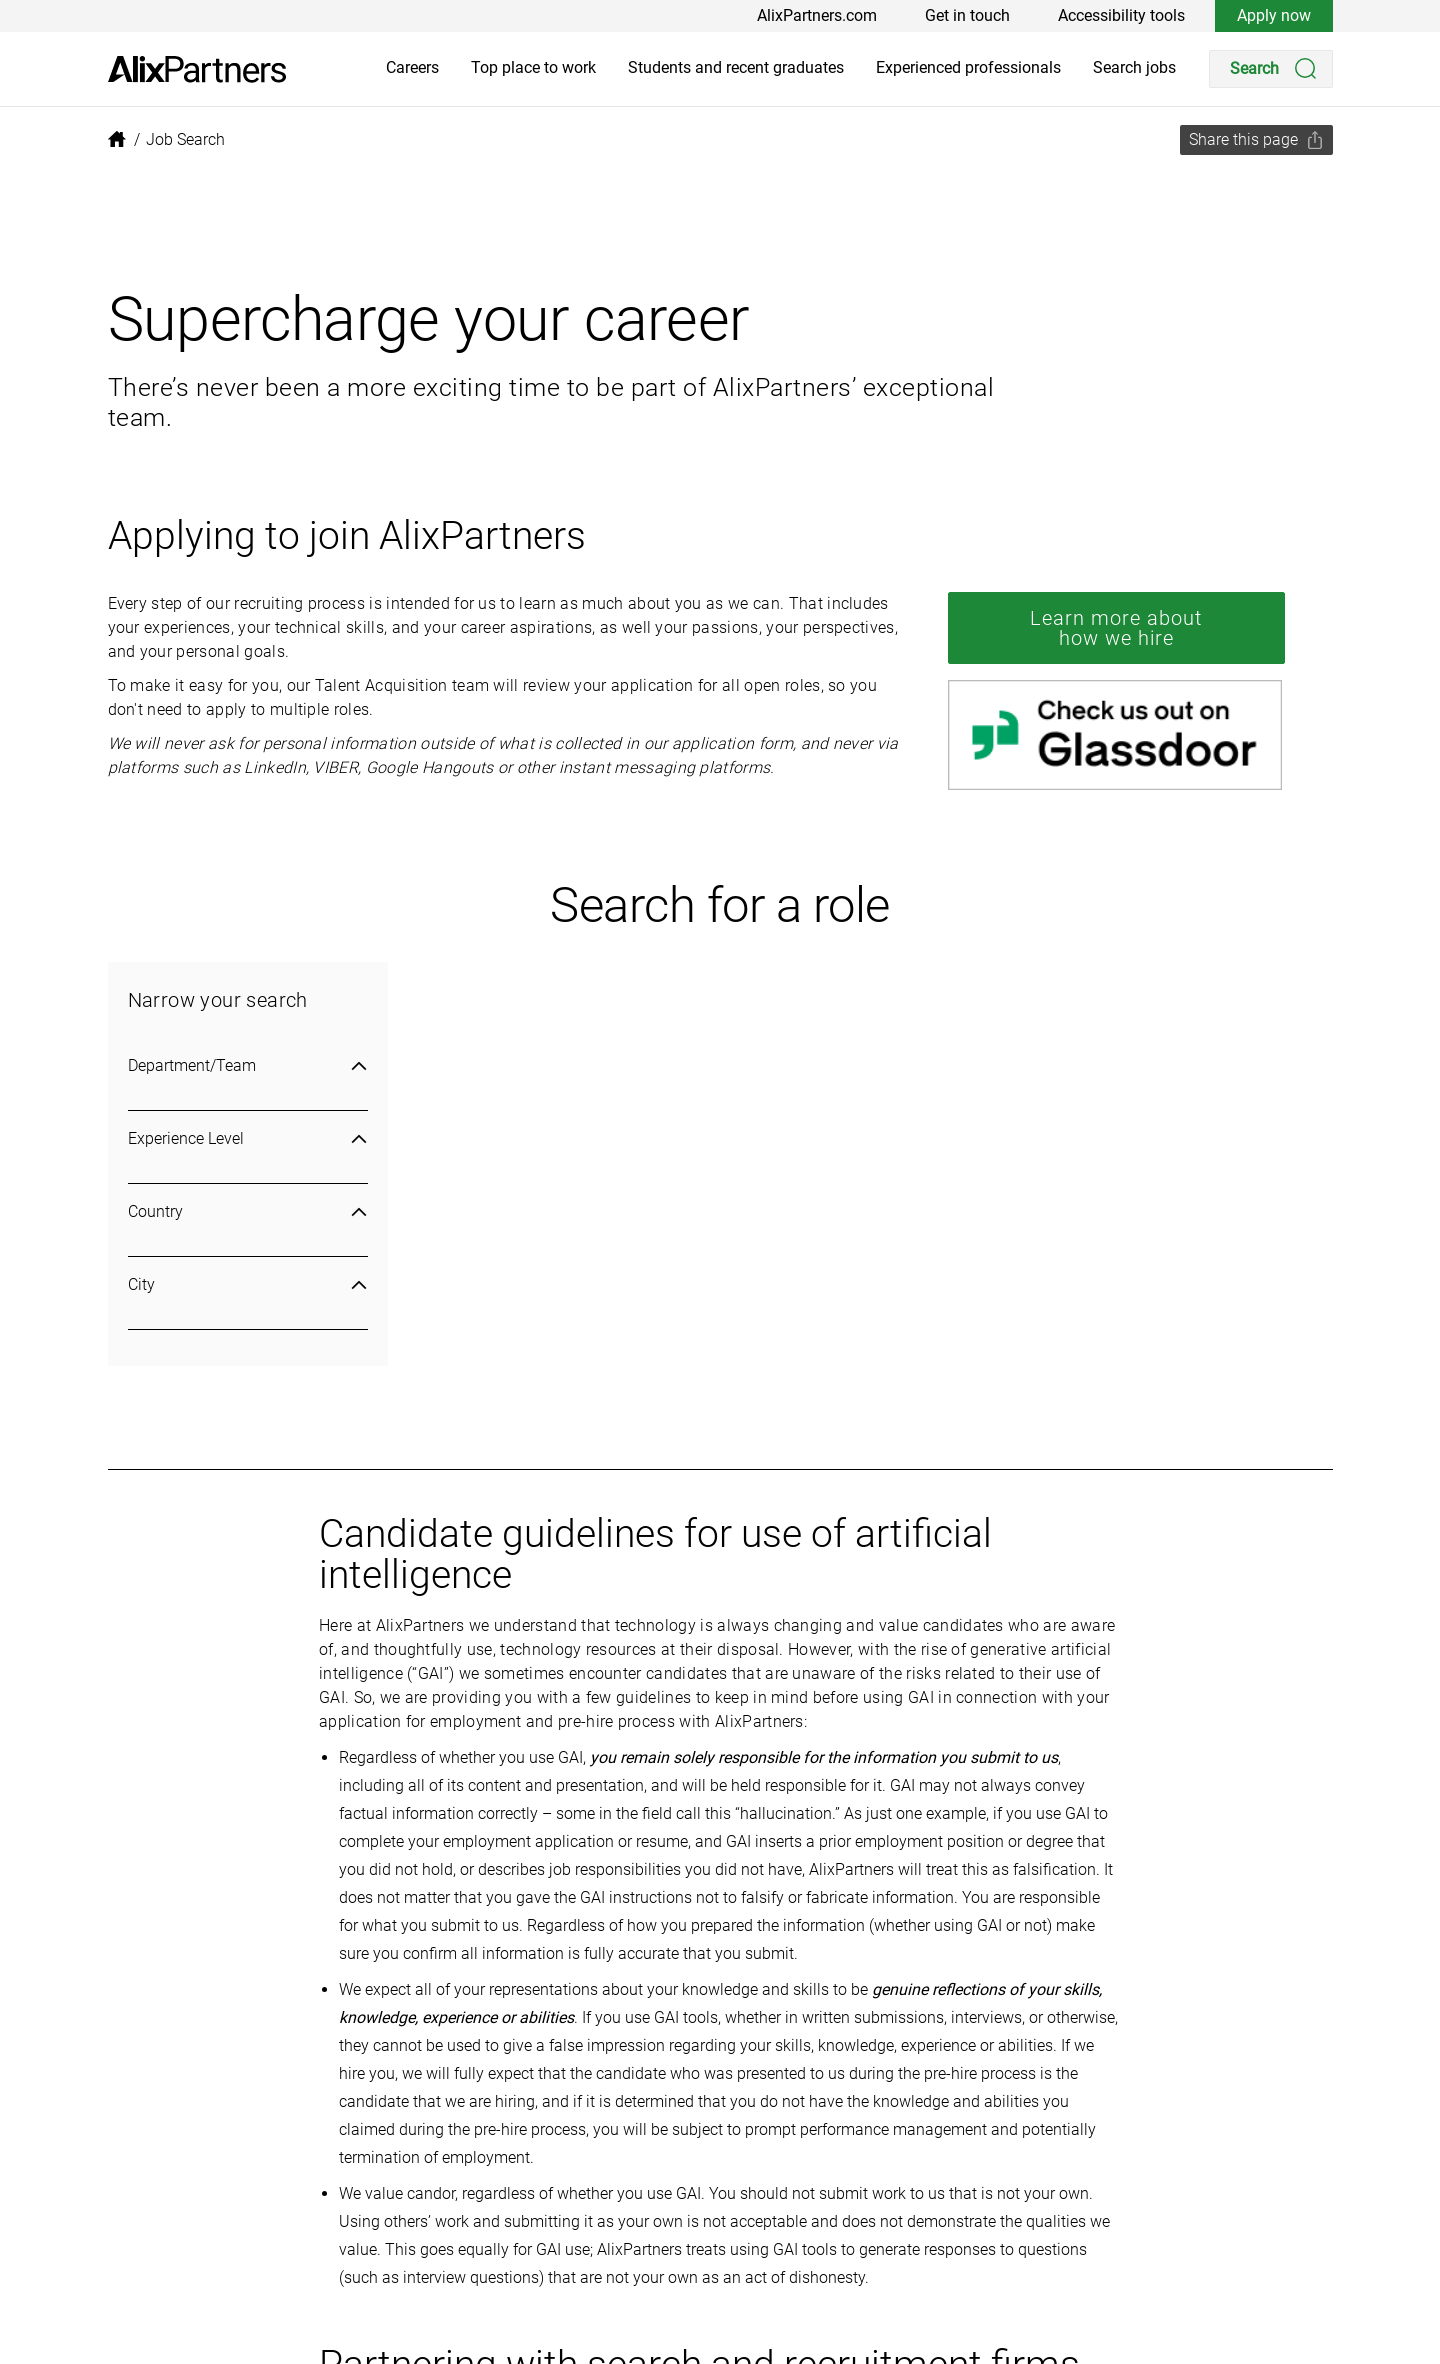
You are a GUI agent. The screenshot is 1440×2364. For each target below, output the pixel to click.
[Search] (1271, 69)
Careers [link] (412, 67)
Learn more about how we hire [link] (1116, 628)
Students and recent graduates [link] (736, 67)
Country (248, 1211)
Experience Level (248, 1138)
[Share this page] (1256, 140)
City (248, 1284)
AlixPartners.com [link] (817, 15)
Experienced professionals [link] (968, 67)
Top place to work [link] (533, 67)
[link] (197, 69)
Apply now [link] (1274, 15)
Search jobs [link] (1134, 67)
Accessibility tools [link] (1121, 15)
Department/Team (248, 1065)
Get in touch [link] (967, 15)
